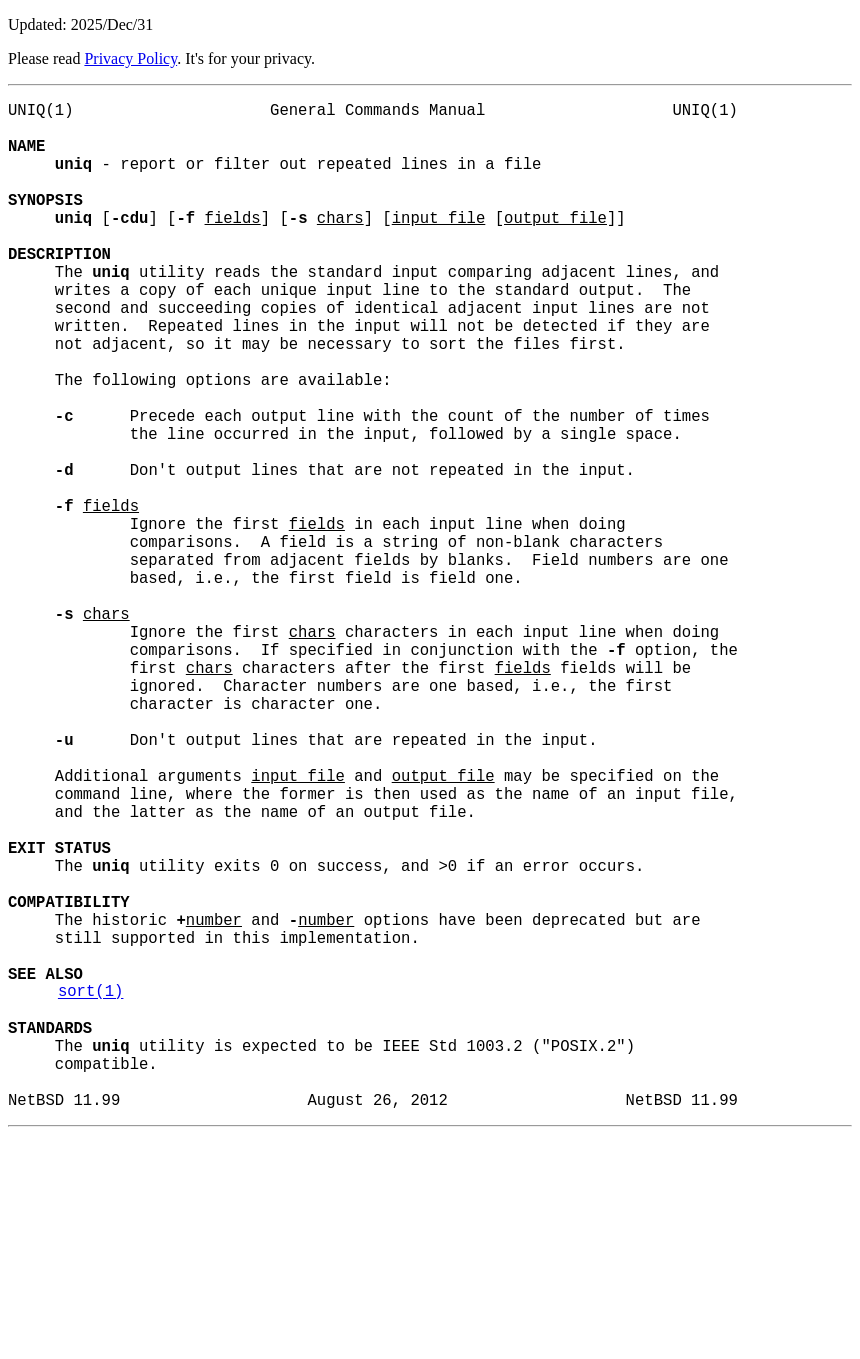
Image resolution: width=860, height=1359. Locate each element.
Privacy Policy (130, 58)
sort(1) (91, 1191)
